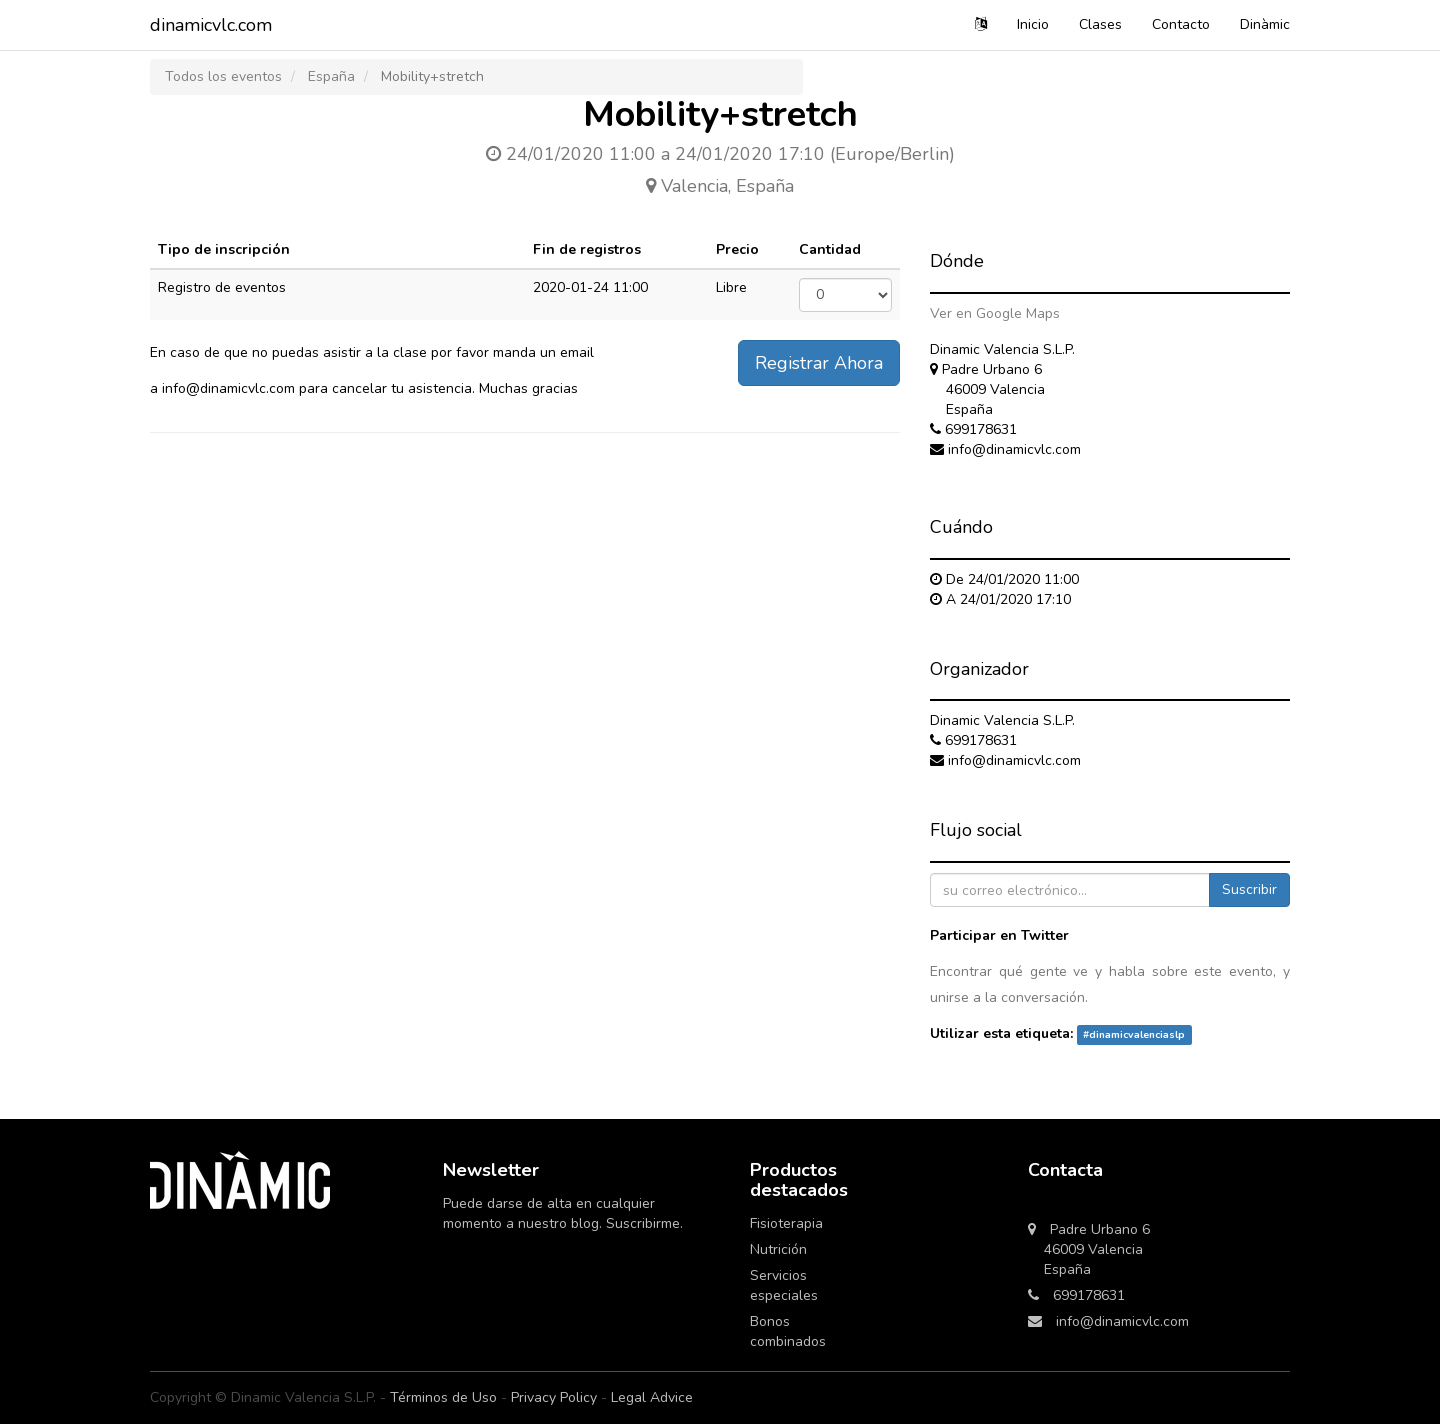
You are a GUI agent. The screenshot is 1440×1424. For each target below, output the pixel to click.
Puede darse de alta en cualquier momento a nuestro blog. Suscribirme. (565, 1213)
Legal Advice (652, 1397)
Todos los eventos (223, 76)
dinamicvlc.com (211, 25)
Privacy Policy (554, 1397)
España (331, 76)
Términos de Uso (443, 1397)
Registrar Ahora (819, 363)
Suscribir (1249, 889)
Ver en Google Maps (995, 313)
